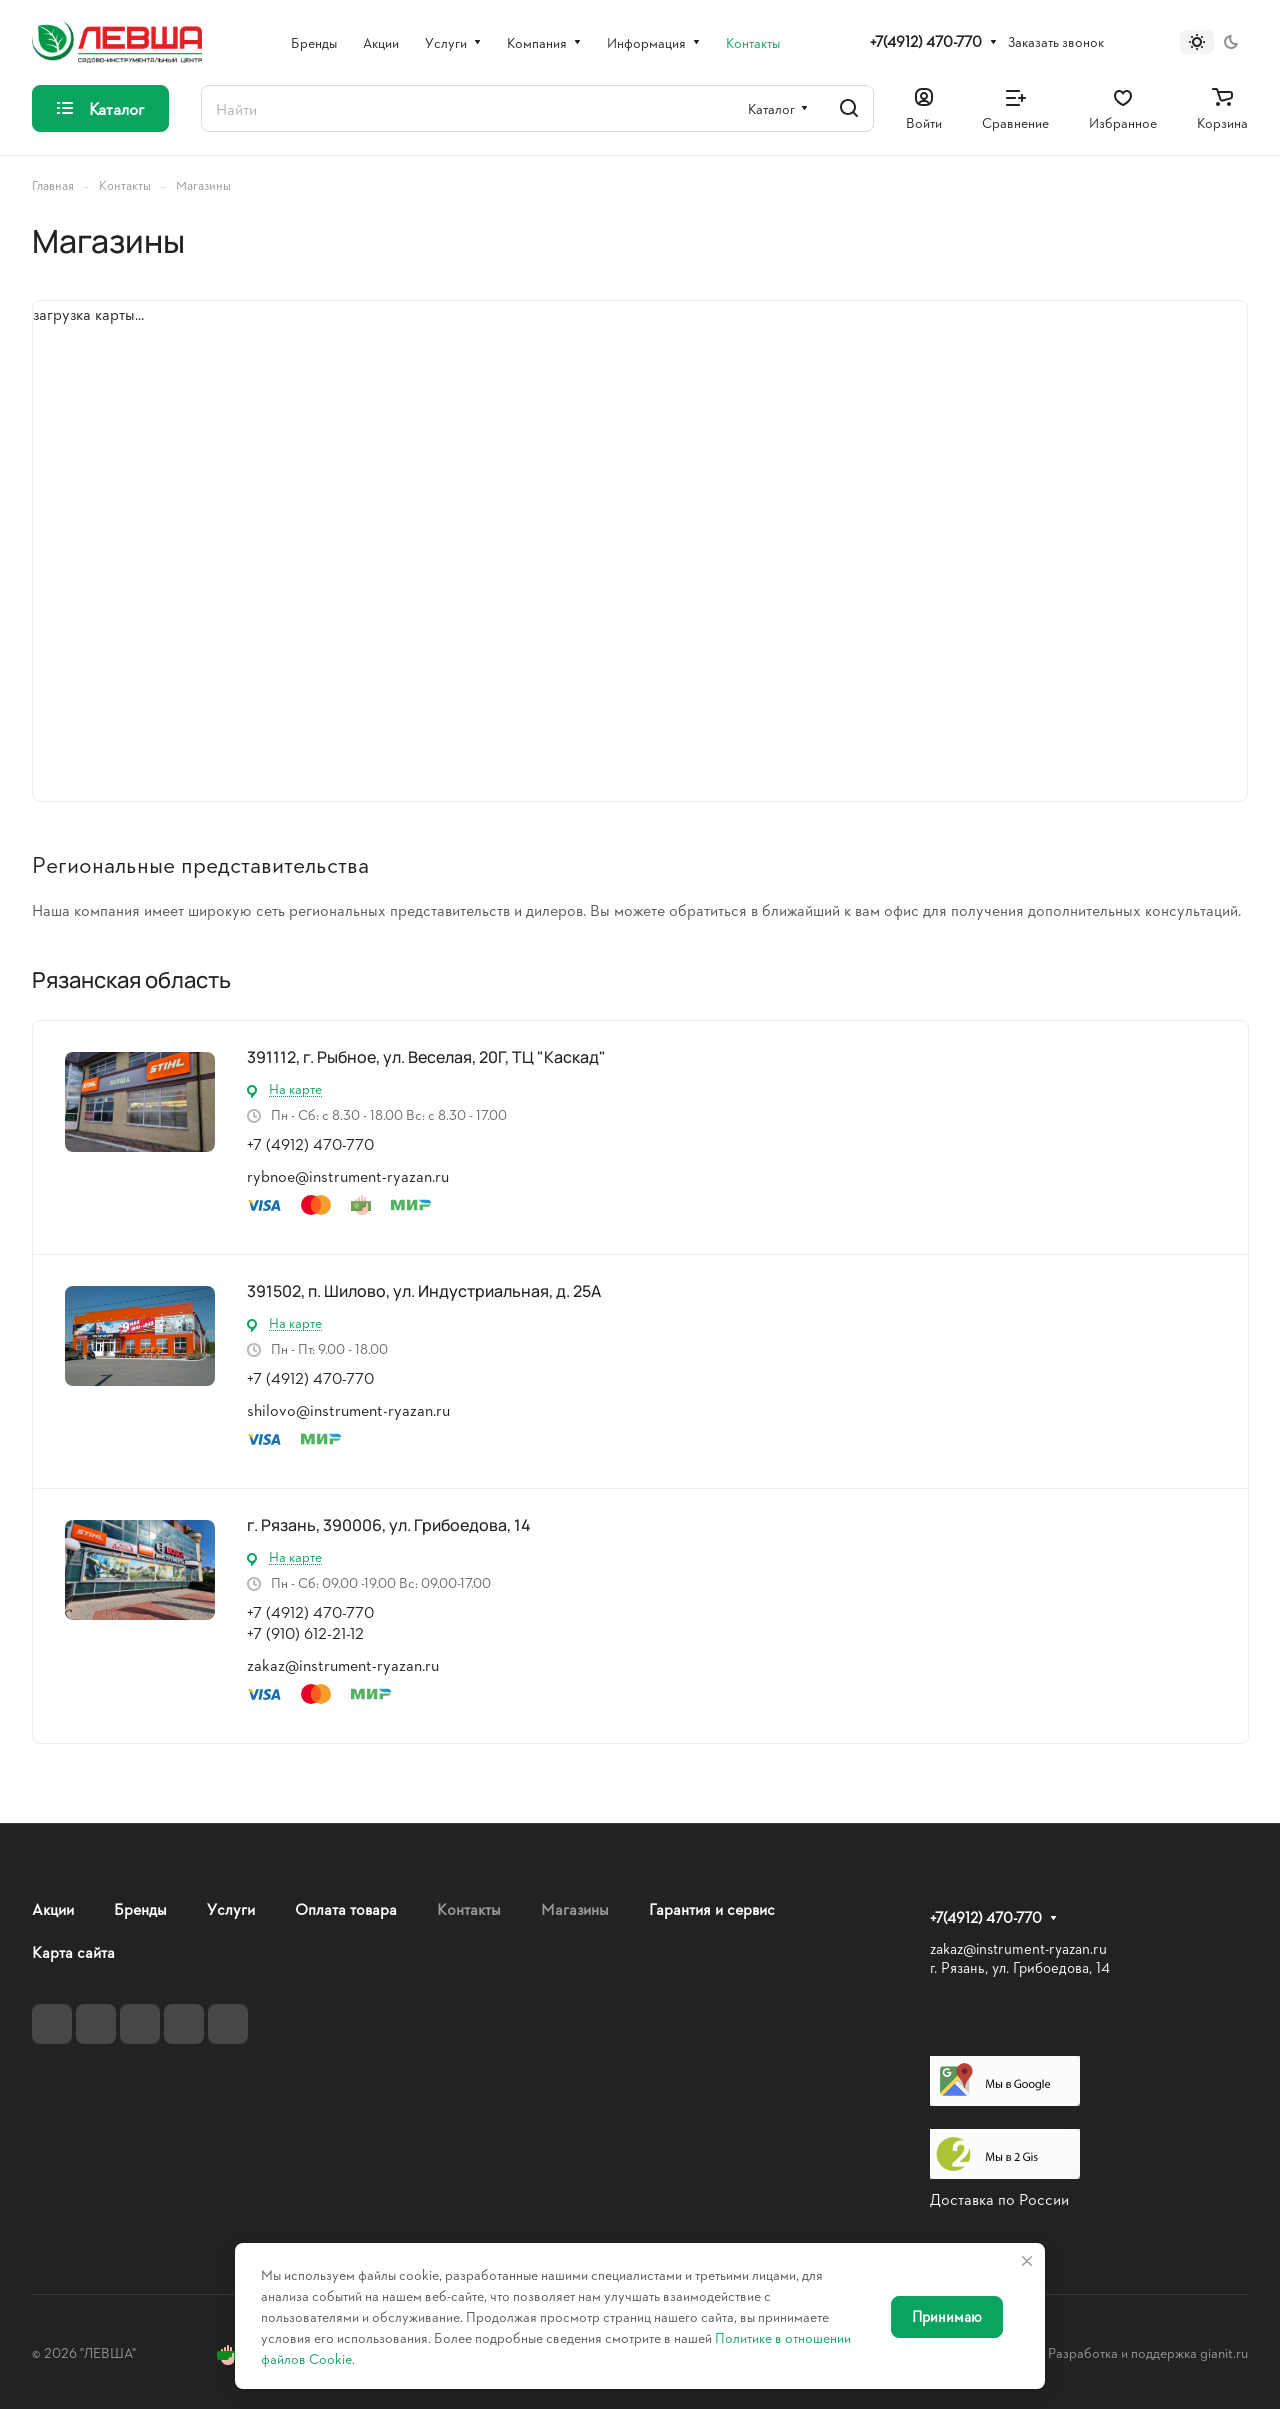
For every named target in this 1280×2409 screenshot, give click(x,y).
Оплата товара (346, 1908)
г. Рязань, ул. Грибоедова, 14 (1020, 1967)
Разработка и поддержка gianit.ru (1148, 2352)
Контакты (469, 1908)
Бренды (140, 1908)
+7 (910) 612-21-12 (305, 1632)
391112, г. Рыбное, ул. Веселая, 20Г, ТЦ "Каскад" (426, 1057)
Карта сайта (73, 1951)
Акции (53, 1908)
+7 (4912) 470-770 (310, 1143)
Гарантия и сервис (712, 1908)
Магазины (575, 1908)
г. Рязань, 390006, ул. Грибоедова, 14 (389, 1525)
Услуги (231, 1908)
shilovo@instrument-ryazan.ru (348, 1409)
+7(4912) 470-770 (926, 42)
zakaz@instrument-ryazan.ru (343, 1664)
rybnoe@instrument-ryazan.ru (348, 1175)
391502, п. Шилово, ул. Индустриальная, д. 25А (424, 1291)
